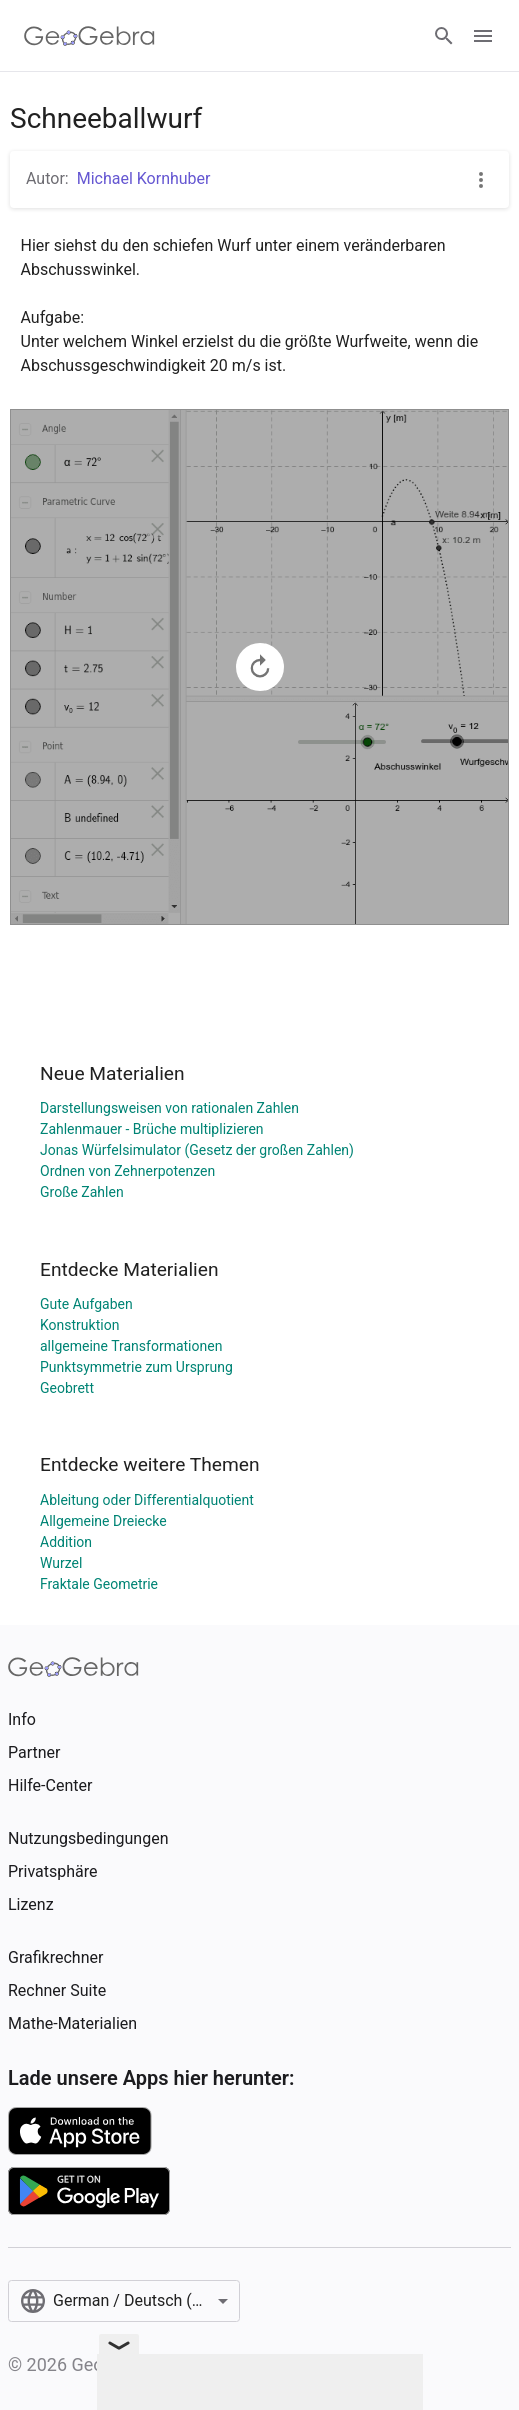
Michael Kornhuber (144, 178)
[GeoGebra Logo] (89, 36)
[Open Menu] (483, 36)
